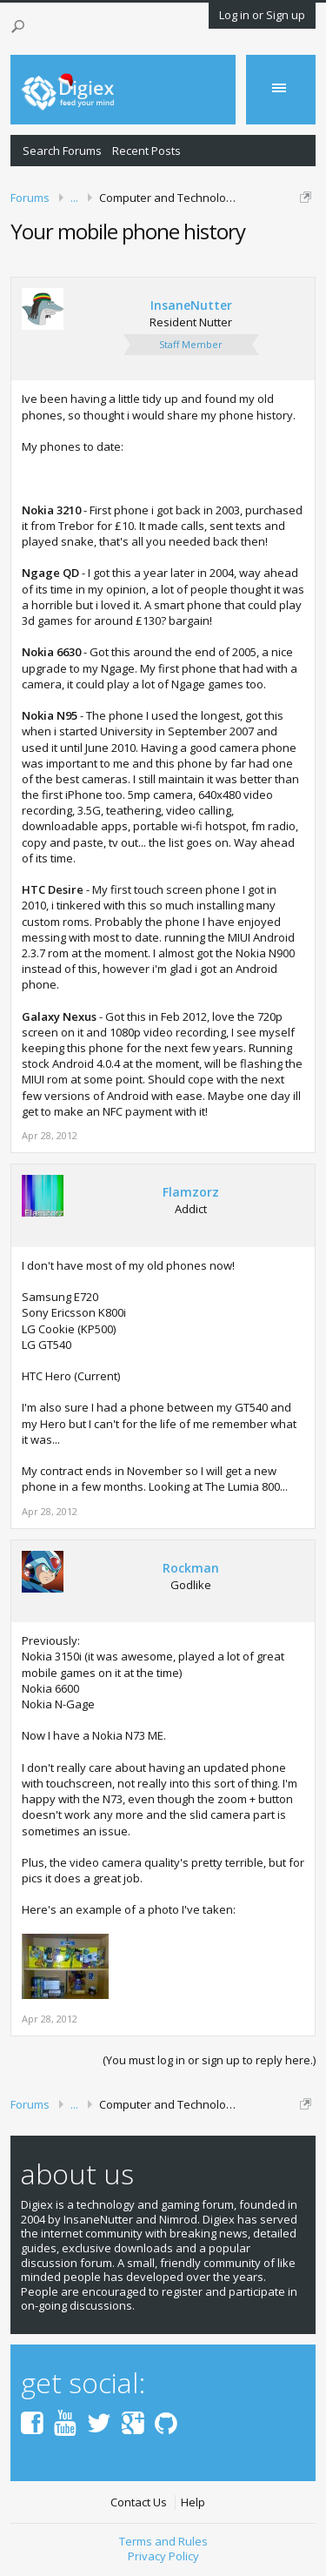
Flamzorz (191, 1192)
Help (193, 2502)
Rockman (191, 1568)
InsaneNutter (191, 305)
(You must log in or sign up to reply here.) (209, 2060)
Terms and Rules (163, 2541)
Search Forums (62, 150)
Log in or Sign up (262, 15)
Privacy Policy (163, 2556)
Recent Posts (146, 150)
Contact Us (138, 2502)
